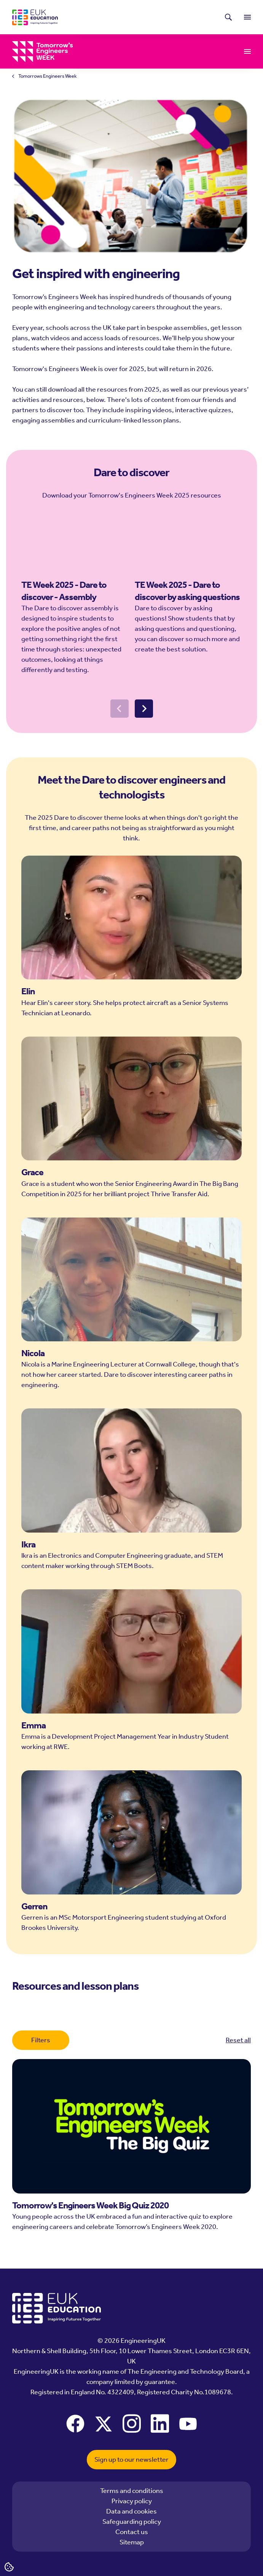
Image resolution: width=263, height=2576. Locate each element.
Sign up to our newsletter (131, 2459)
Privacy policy (132, 2501)
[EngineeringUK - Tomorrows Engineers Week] (42, 51)
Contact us (131, 2532)
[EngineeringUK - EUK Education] (35, 17)
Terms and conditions (131, 2490)
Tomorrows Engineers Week (47, 76)
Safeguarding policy (131, 2521)
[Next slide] (144, 730)
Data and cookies (131, 2511)
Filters (40, 2040)
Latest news (112, 17)
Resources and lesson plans (128, 51)
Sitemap (132, 2542)
